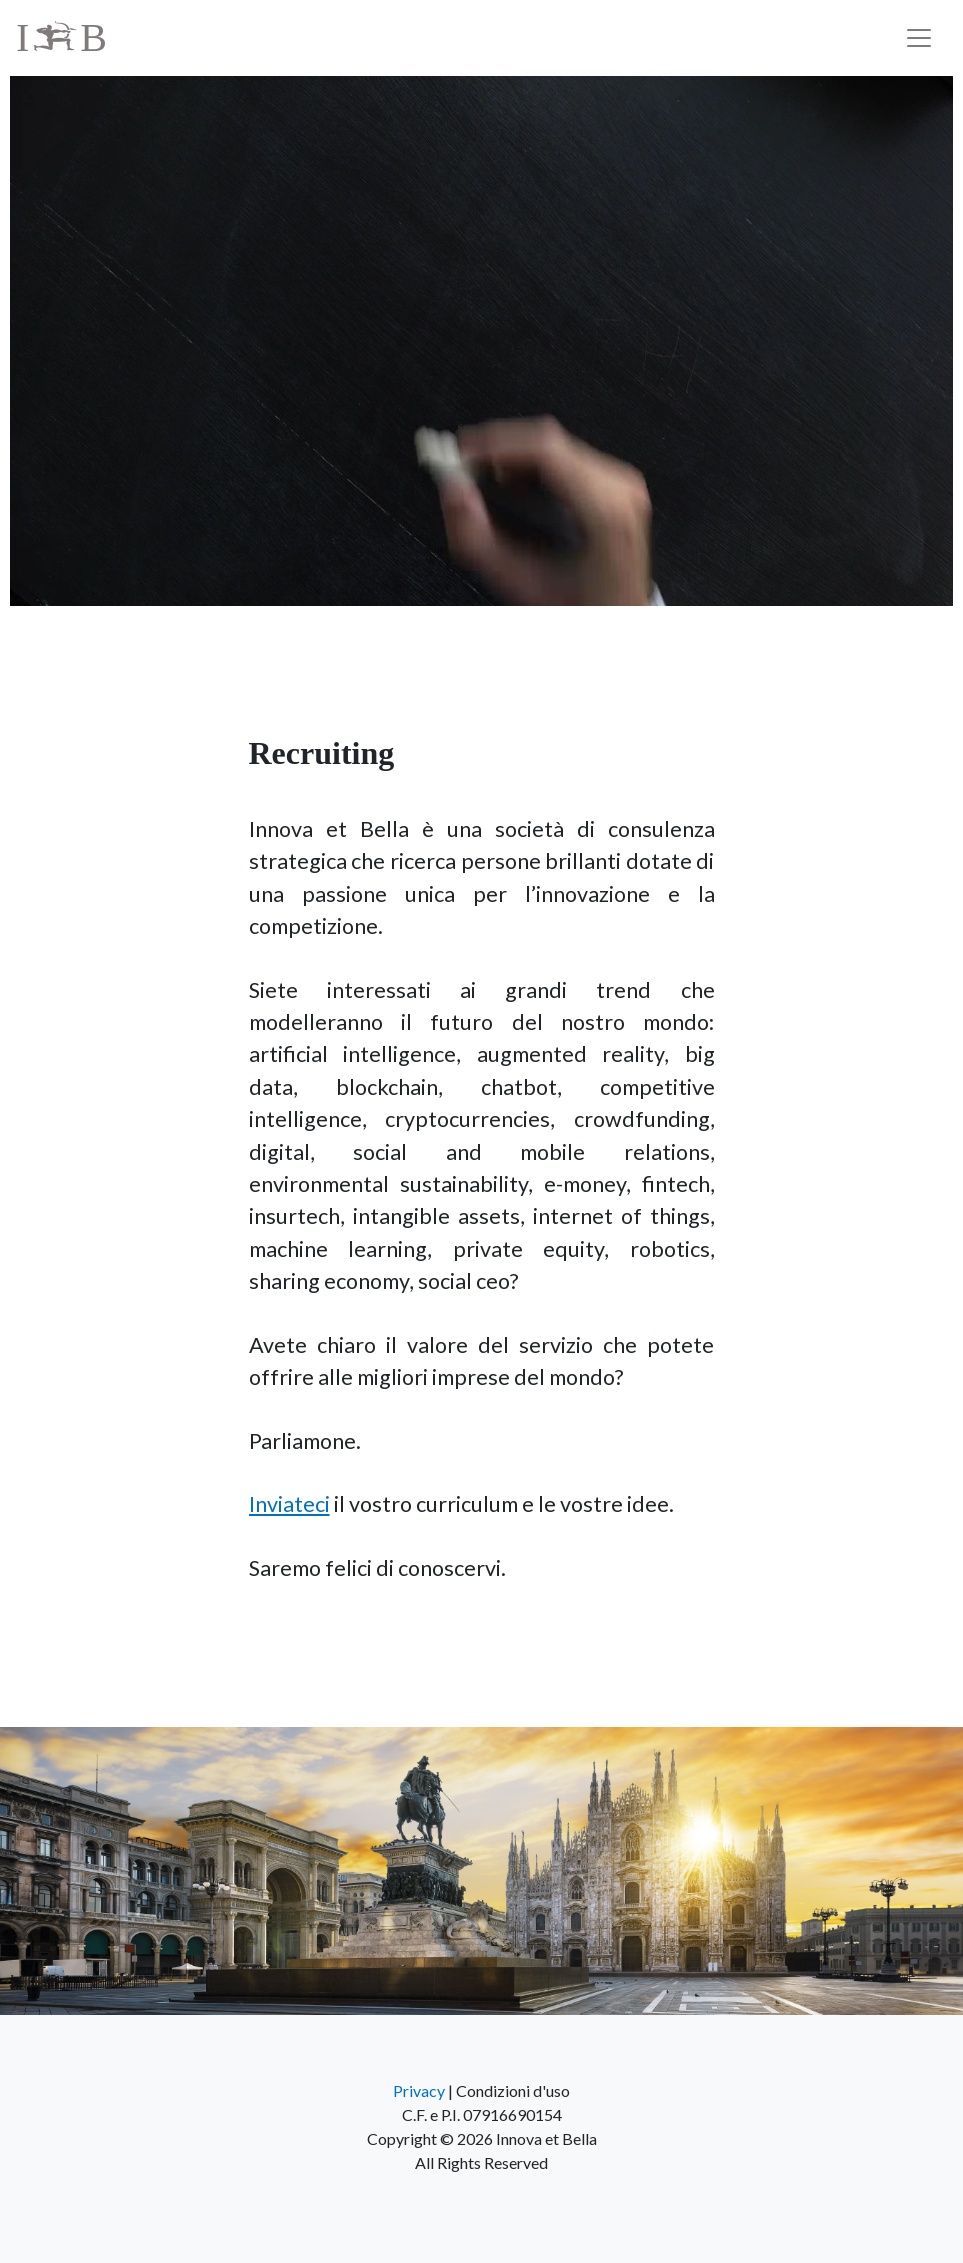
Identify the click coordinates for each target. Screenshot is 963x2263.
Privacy (419, 2090)
